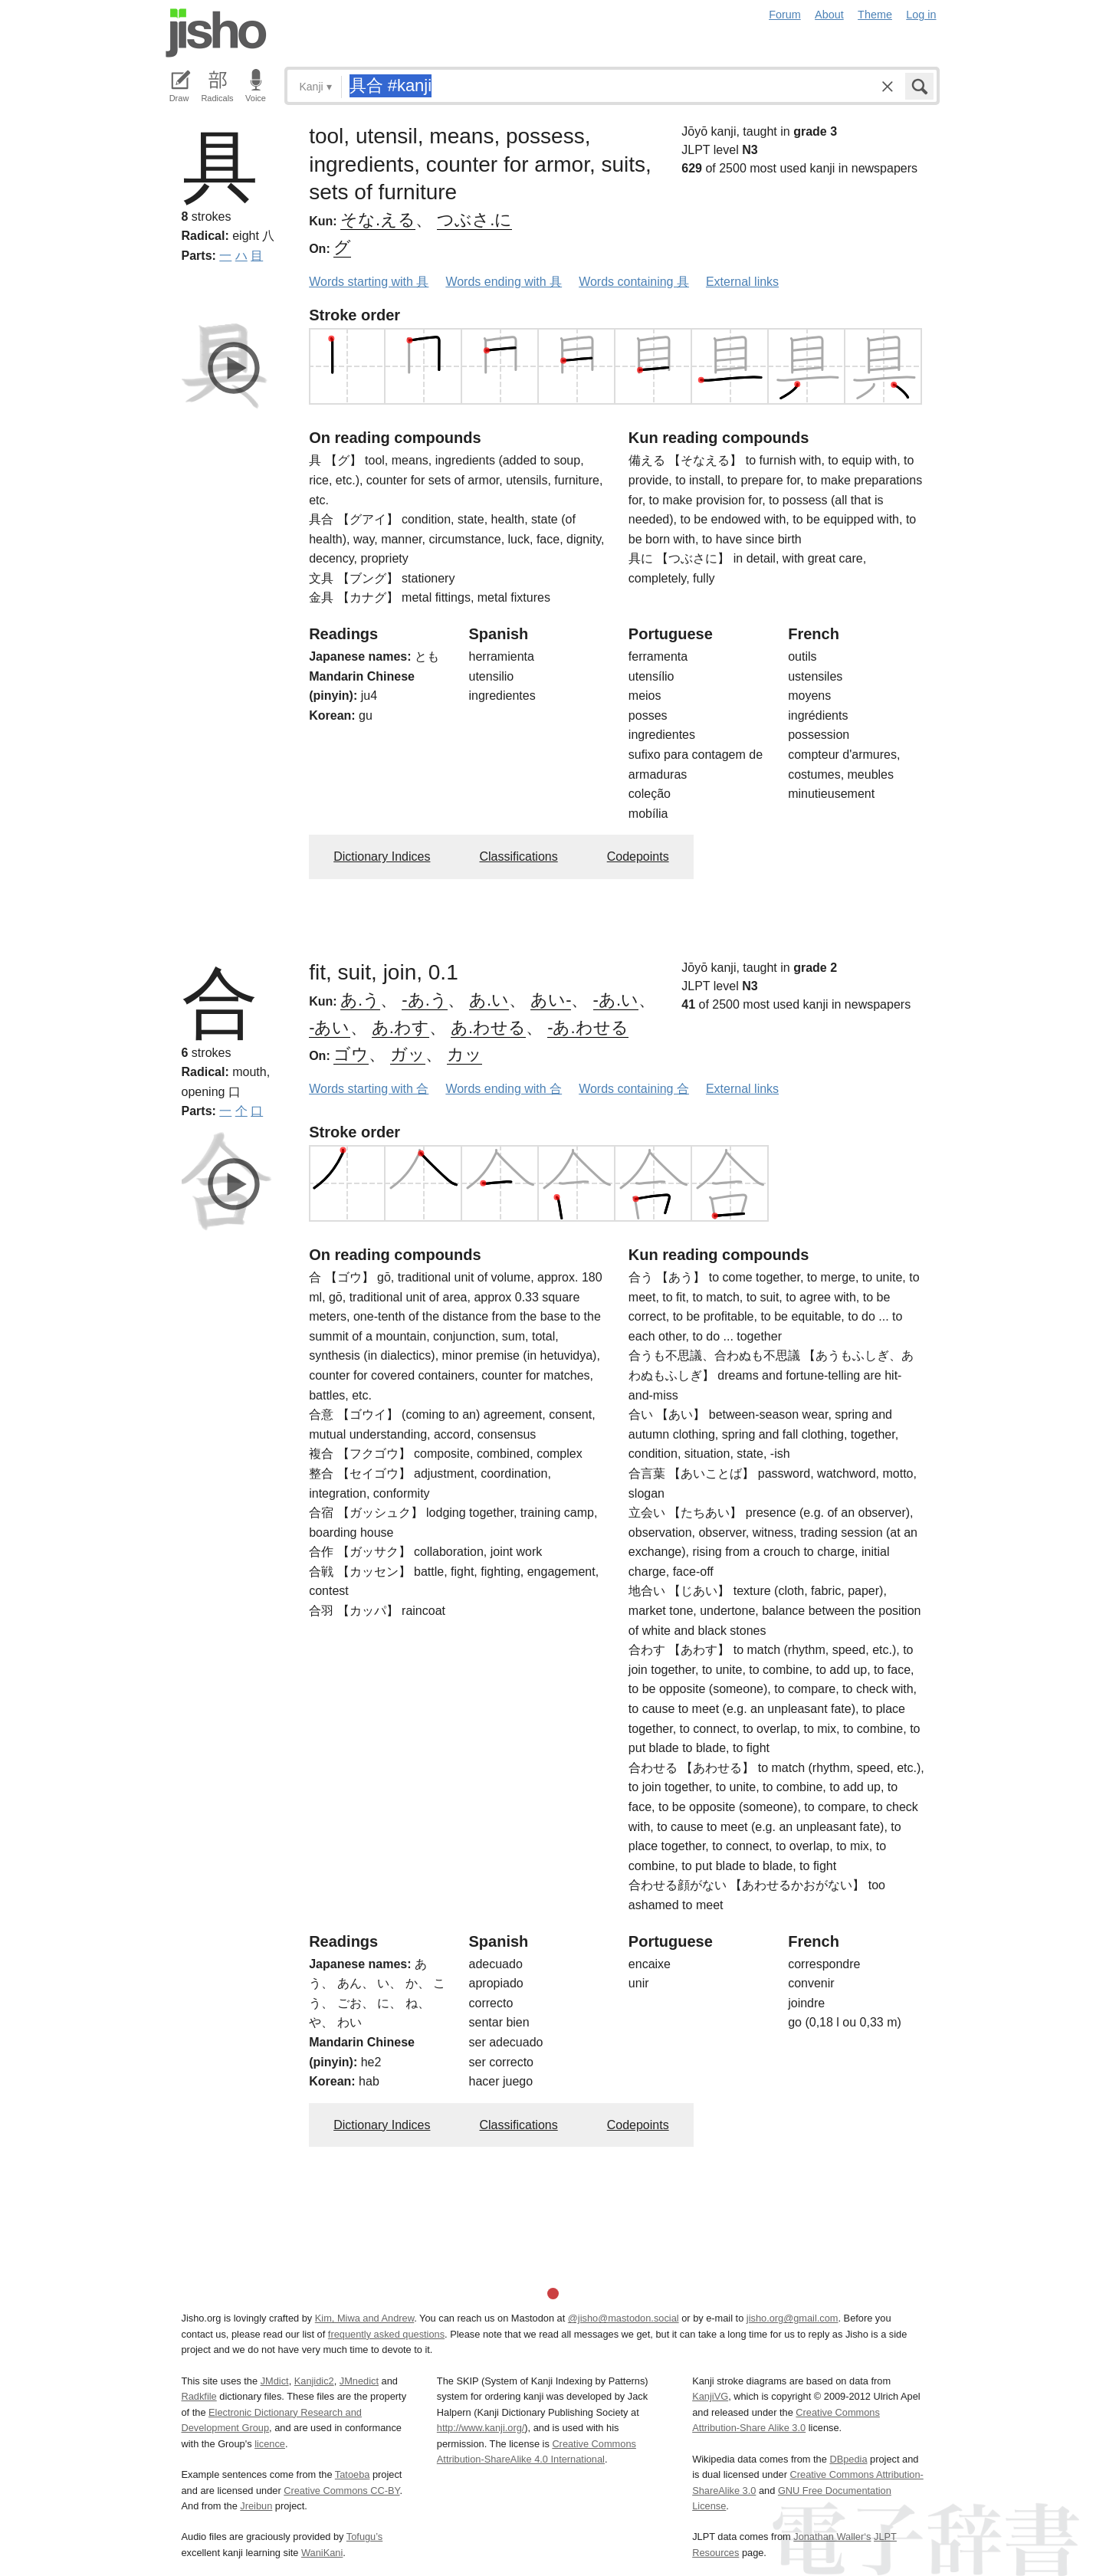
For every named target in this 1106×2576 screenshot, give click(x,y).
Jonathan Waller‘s (832, 2536)
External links (742, 281)
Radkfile (199, 2396)
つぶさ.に (474, 219)
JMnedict (359, 2381)
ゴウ (351, 1054)
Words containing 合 (634, 1088)
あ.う (360, 999)
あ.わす (400, 1027)
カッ (464, 1054)
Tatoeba (352, 2474)
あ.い (489, 999)
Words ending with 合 (503, 1088)
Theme (875, 14)
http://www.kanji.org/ (481, 2427)
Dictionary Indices (381, 856)
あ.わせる (488, 1027)
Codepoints (638, 856)
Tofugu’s (364, 2536)
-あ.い (615, 999)
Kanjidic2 (314, 2381)
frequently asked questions (386, 2334)
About (829, 14)
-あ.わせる (587, 1027)
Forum (785, 14)
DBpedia (848, 2459)
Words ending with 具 (503, 281)
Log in (921, 14)
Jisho (216, 32)
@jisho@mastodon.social (623, 2318)
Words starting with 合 (368, 1088)
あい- (550, 999)
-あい (329, 1027)
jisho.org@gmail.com (793, 2318)
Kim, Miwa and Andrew (364, 2318)
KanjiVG (710, 2396)
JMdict (275, 2381)
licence (269, 2444)
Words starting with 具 (368, 281)
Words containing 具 (634, 281)
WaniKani (322, 2552)
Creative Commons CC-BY (341, 2490)
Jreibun (256, 2506)
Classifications (518, 856)
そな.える (377, 219)
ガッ (407, 1054)
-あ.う (424, 999)
